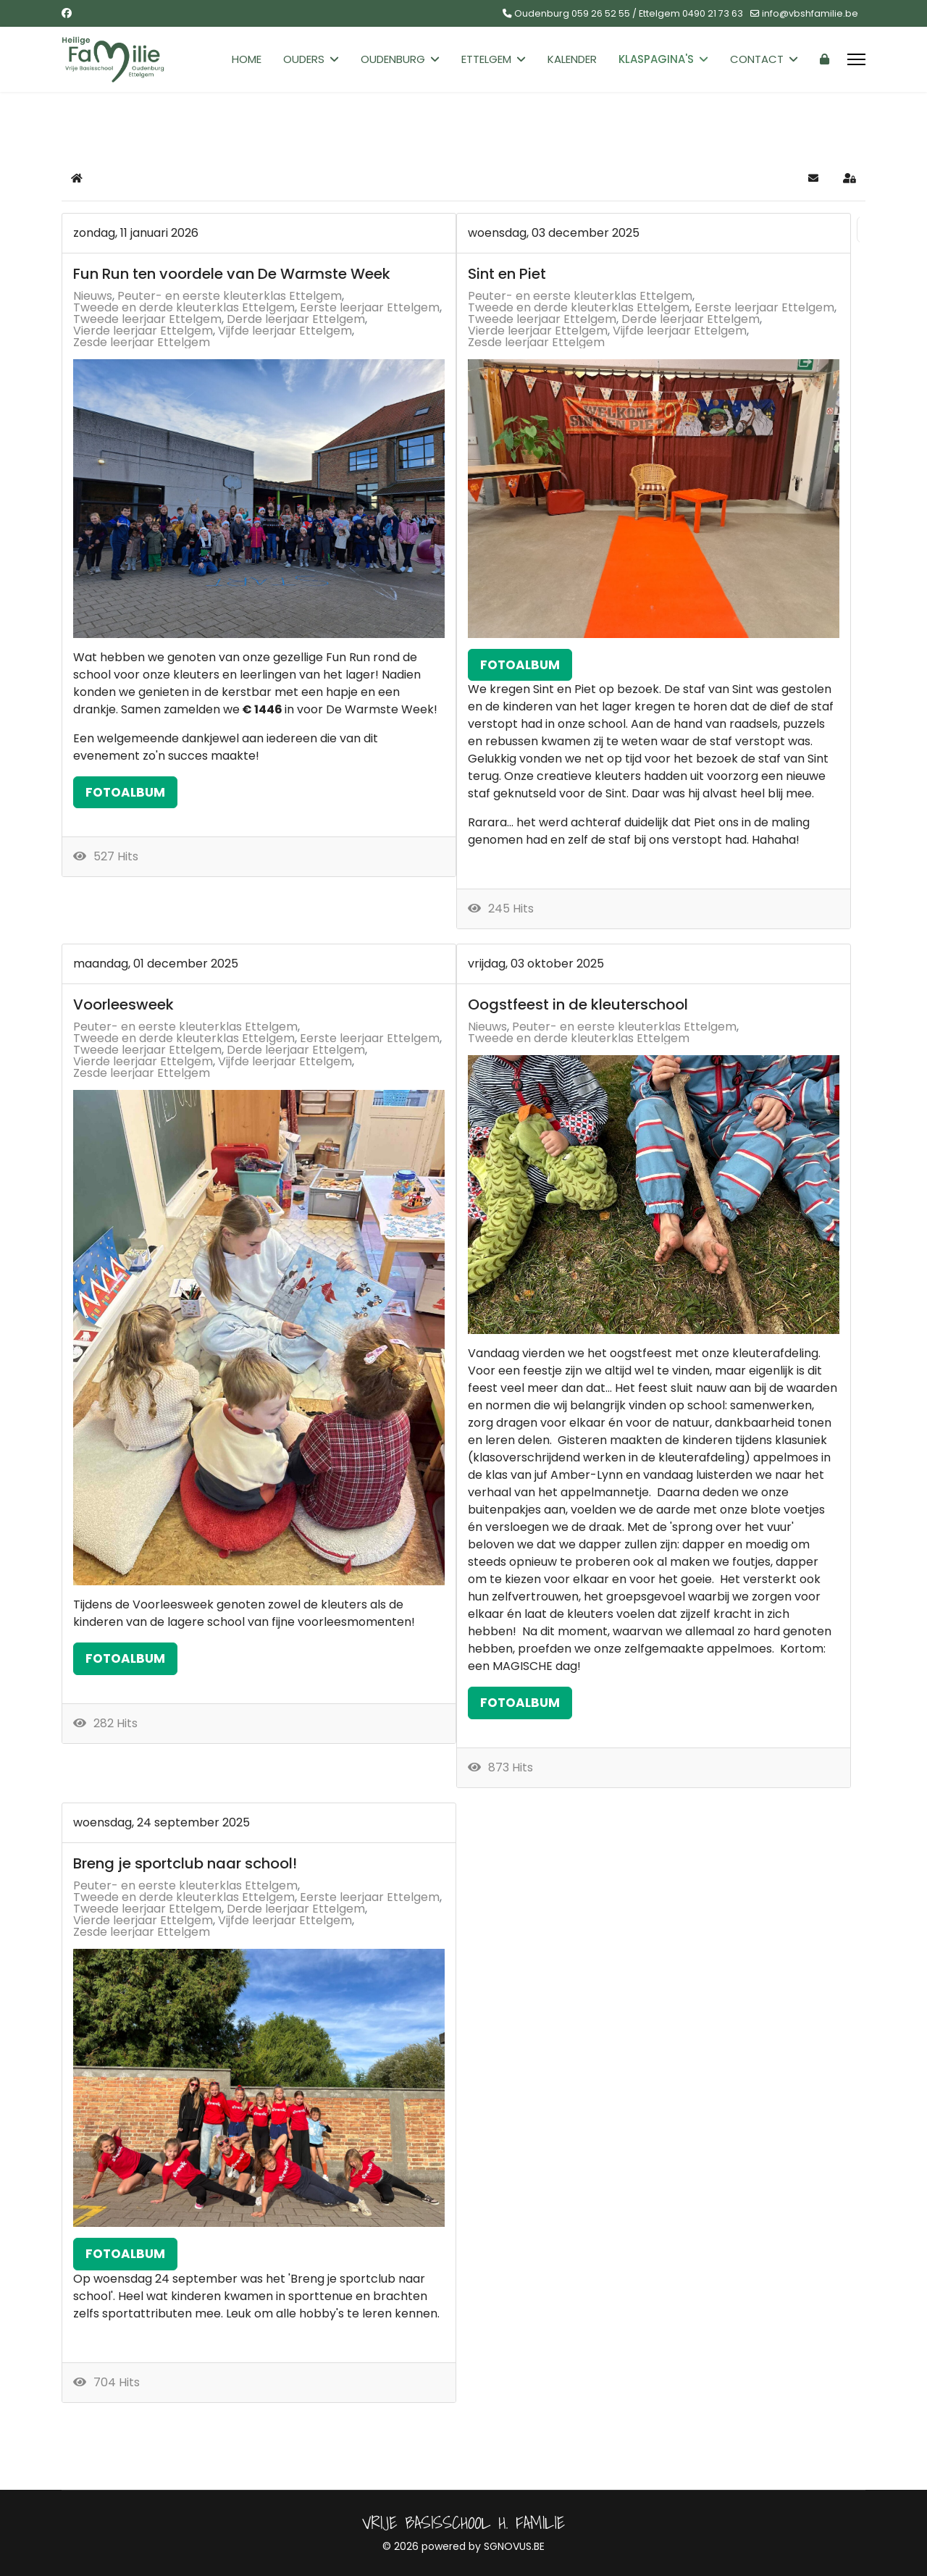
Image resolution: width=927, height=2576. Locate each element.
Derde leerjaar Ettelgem (296, 319)
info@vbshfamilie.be (810, 13)
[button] (813, 178)
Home (246, 59)
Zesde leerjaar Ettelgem (141, 342)
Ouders (303, 59)
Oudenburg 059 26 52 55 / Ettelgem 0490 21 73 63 (628, 13)
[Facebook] (67, 13)
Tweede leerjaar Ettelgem (147, 319)
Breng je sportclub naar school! (185, 1863)
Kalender (572, 59)
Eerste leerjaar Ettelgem (370, 308)
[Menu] (856, 59)
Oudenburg (393, 59)
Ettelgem (486, 59)
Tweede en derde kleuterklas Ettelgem (184, 308)
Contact (757, 59)
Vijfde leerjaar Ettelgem (285, 331)
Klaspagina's (656, 59)
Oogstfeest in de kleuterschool (578, 1004)
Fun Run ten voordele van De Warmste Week (231, 274)
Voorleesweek (123, 1004)
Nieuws (92, 296)
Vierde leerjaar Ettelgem (143, 331)
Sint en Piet (507, 274)
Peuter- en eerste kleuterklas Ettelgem (229, 296)
